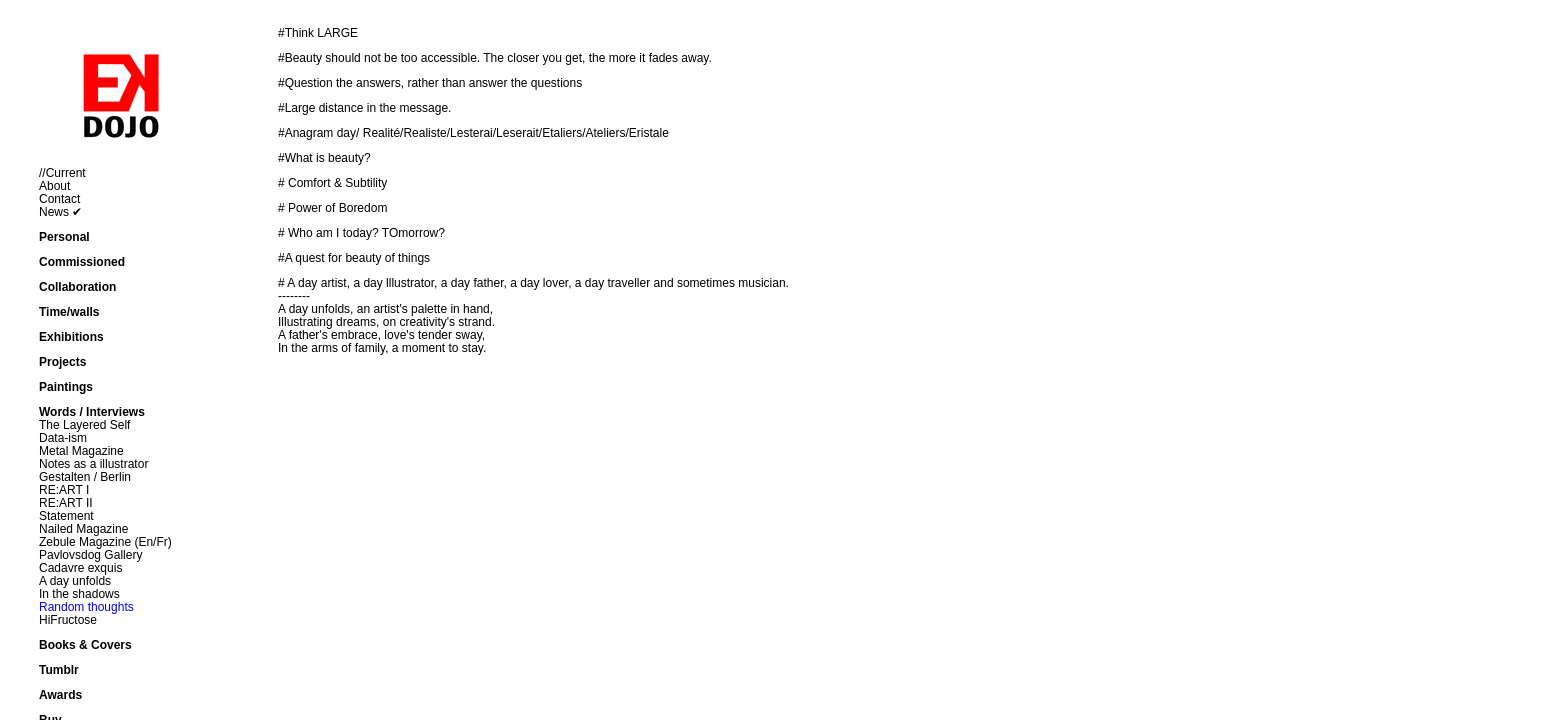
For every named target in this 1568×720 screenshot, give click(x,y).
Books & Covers (85, 645)
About (54, 186)
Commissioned (82, 262)
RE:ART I (64, 490)
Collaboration (77, 287)
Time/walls (69, 312)
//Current (62, 173)
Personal (64, 237)
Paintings (66, 387)
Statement (66, 516)
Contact (59, 199)
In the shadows (79, 594)
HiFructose (68, 620)
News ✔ (60, 212)
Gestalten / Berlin (85, 477)
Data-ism (63, 438)
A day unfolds (75, 581)
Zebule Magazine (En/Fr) (105, 542)
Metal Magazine (81, 451)
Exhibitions (71, 337)
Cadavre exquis (80, 568)
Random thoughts (86, 607)
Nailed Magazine (83, 529)
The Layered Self (84, 425)
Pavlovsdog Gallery (90, 555)
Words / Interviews (92, 412)
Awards (60, 695)
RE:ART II (66, 503)
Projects (62, 362)
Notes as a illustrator (93, 464)
